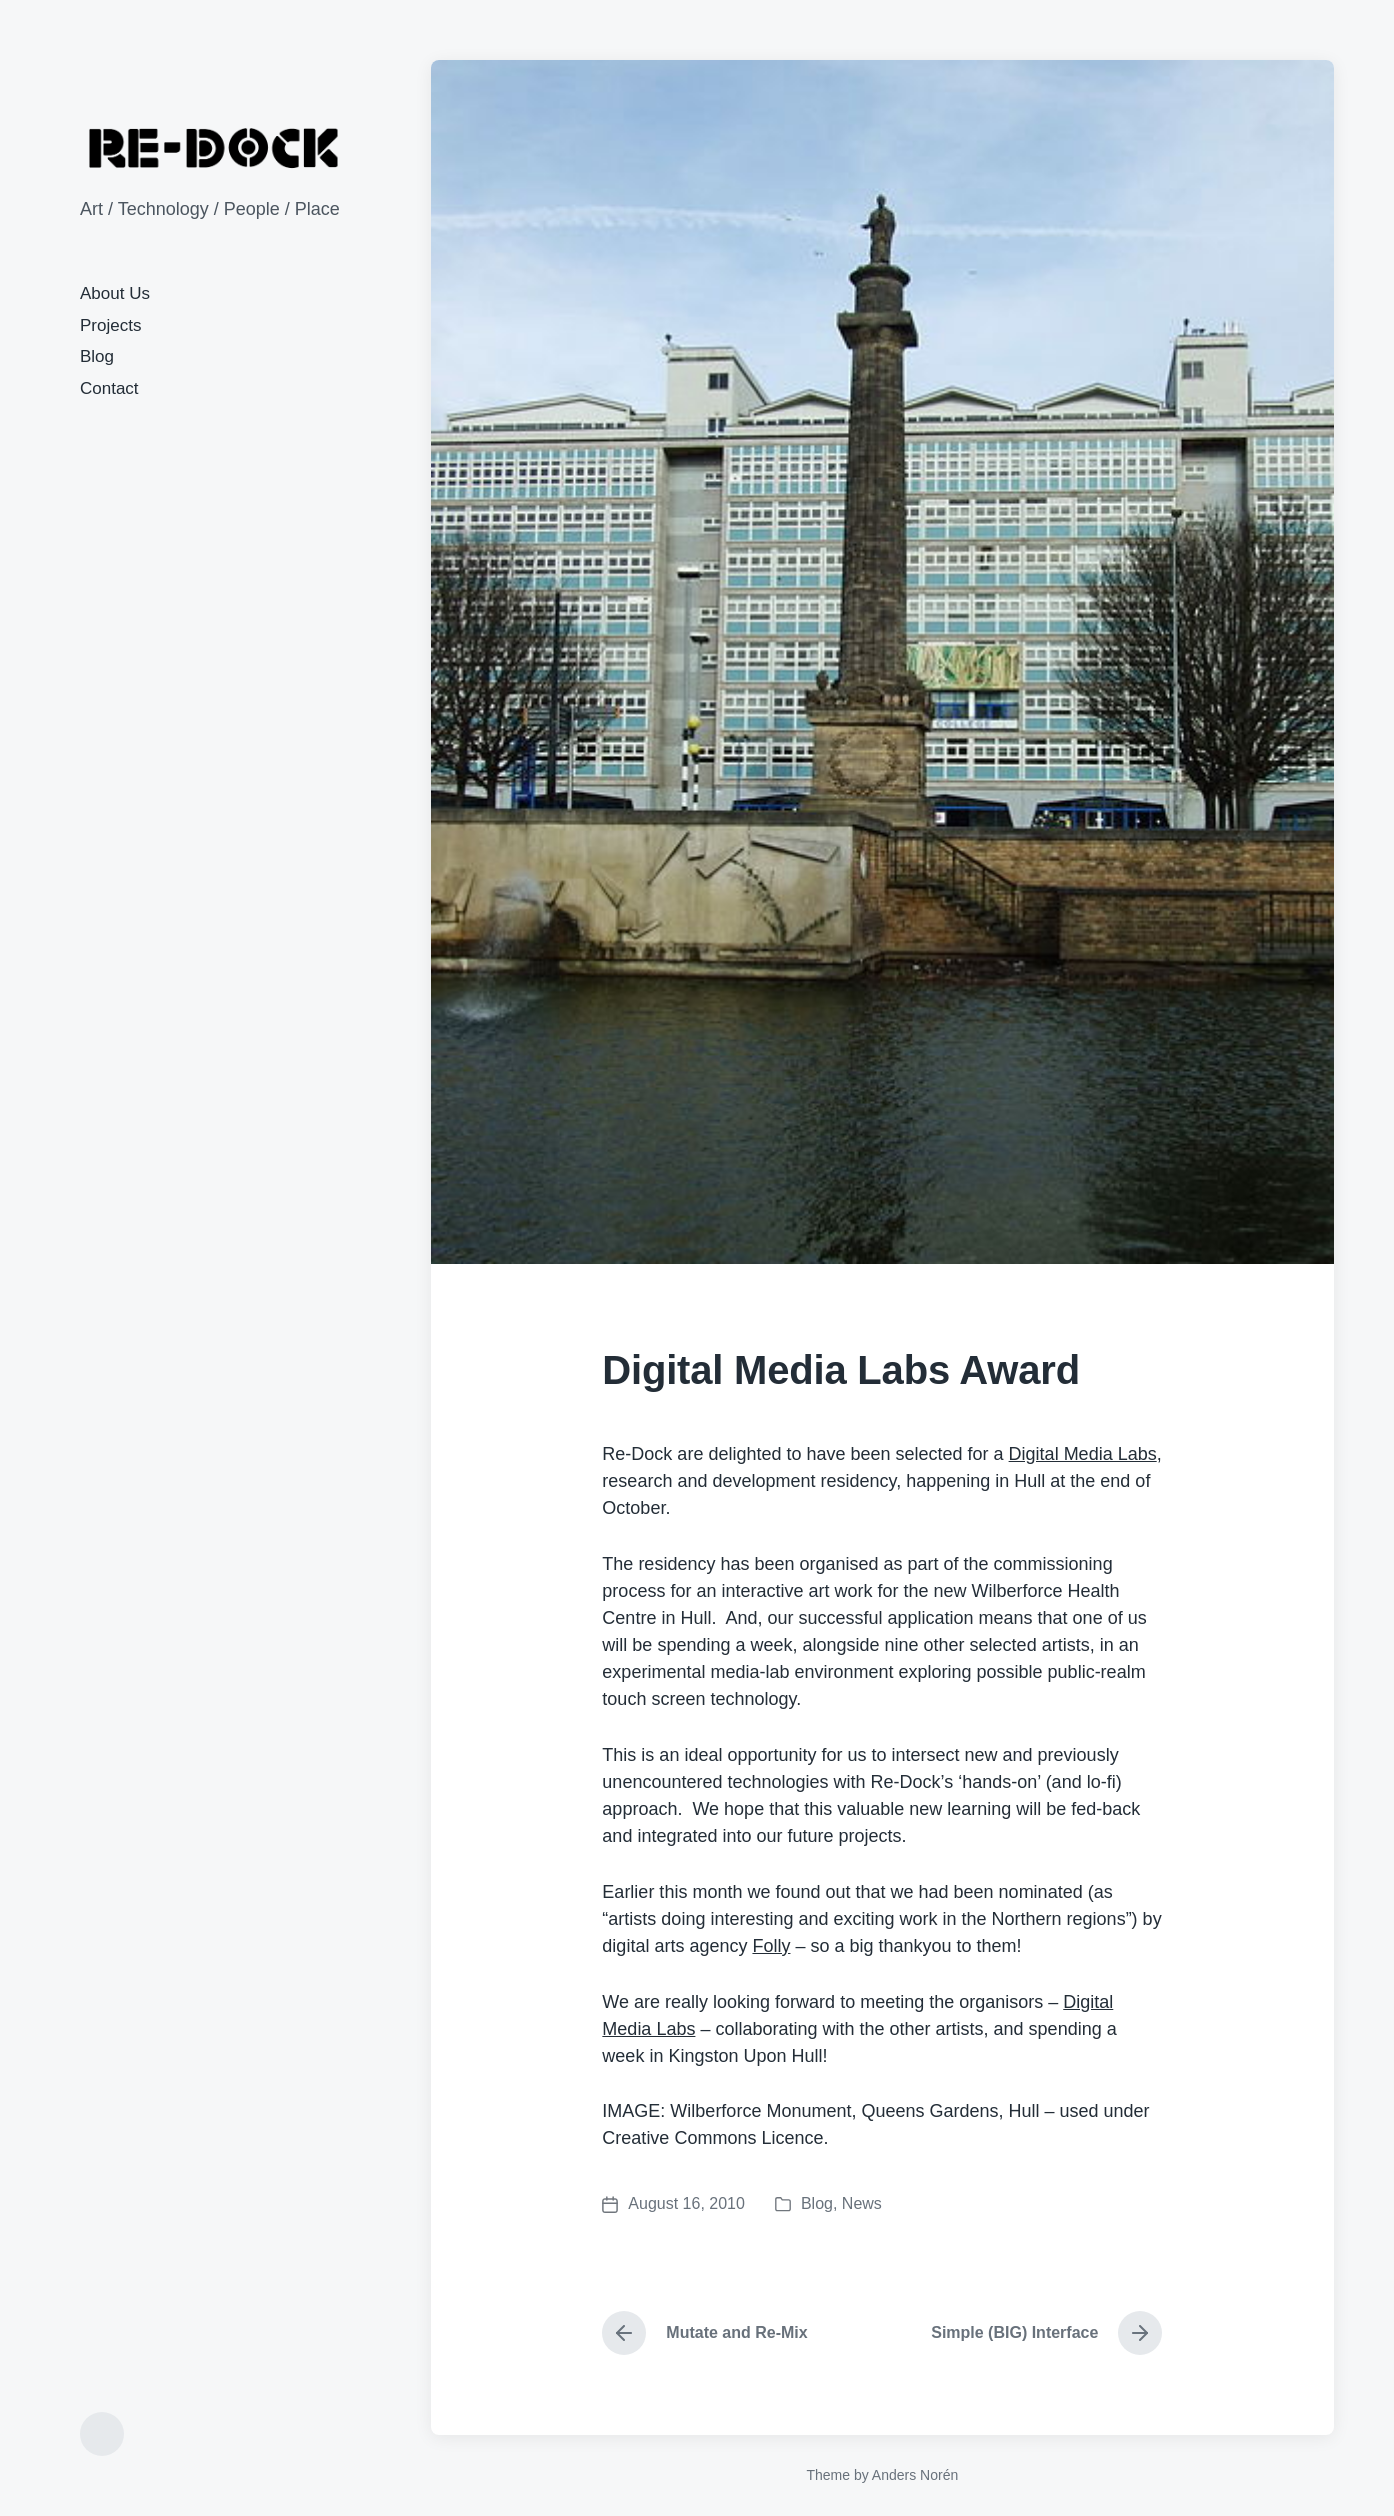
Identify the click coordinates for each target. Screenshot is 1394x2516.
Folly (771, 1946)
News (862, 2203)
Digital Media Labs (1083, 1454)
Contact (109, 388)
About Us (115, 293)
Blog (97, 356)
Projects (110, 325)
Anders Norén (915, 2475)
